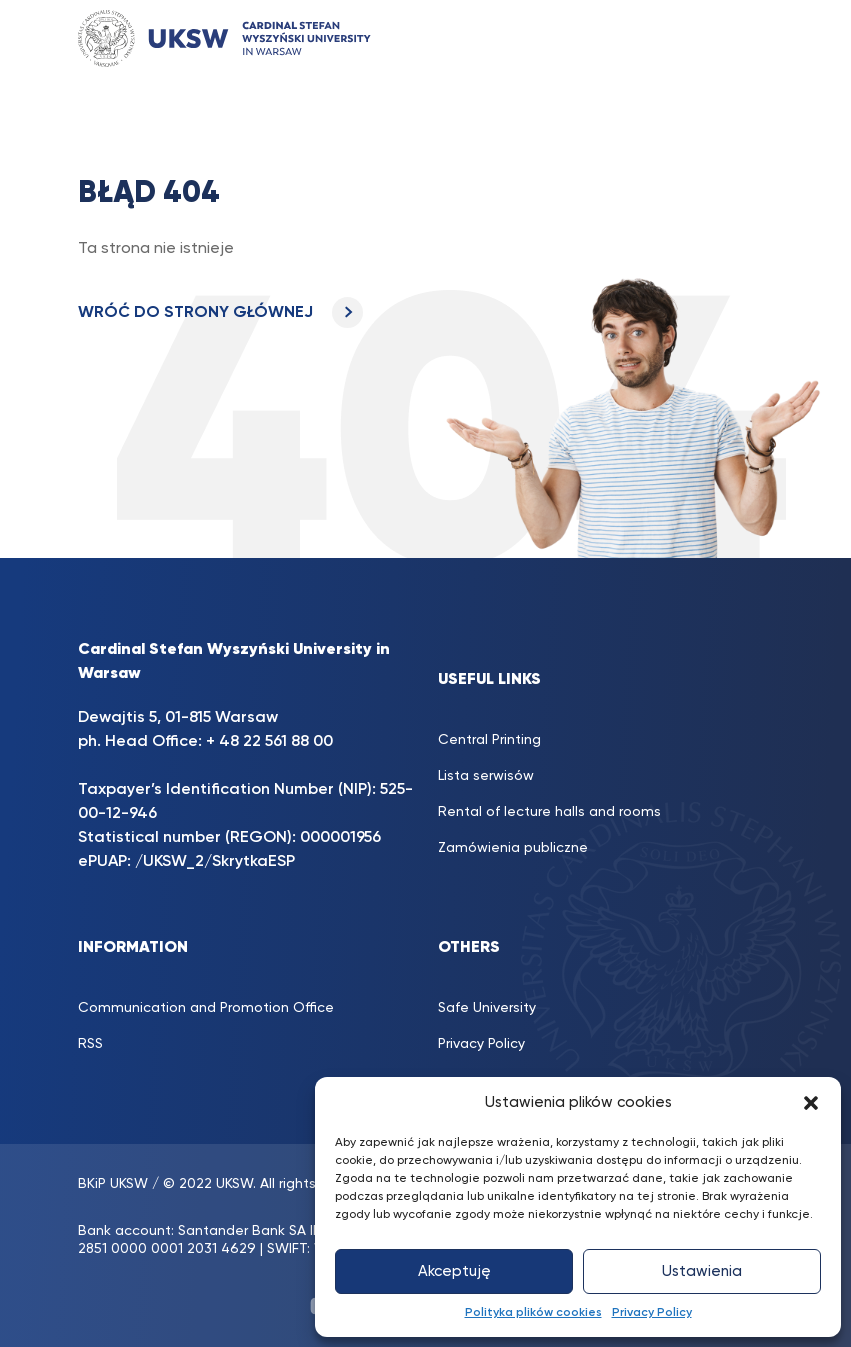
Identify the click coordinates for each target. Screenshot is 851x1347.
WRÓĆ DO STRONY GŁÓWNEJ (220, 313)
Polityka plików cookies (533, 1313)
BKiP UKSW (113, 1184)
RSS (90, 1044)
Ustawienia (702, 1271)
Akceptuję (454, 1271)
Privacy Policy (652, 1313)
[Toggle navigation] (739, 38)
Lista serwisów (486, 776)
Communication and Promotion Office (206, 1008)
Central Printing (489, 740)
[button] (811, 1103)
